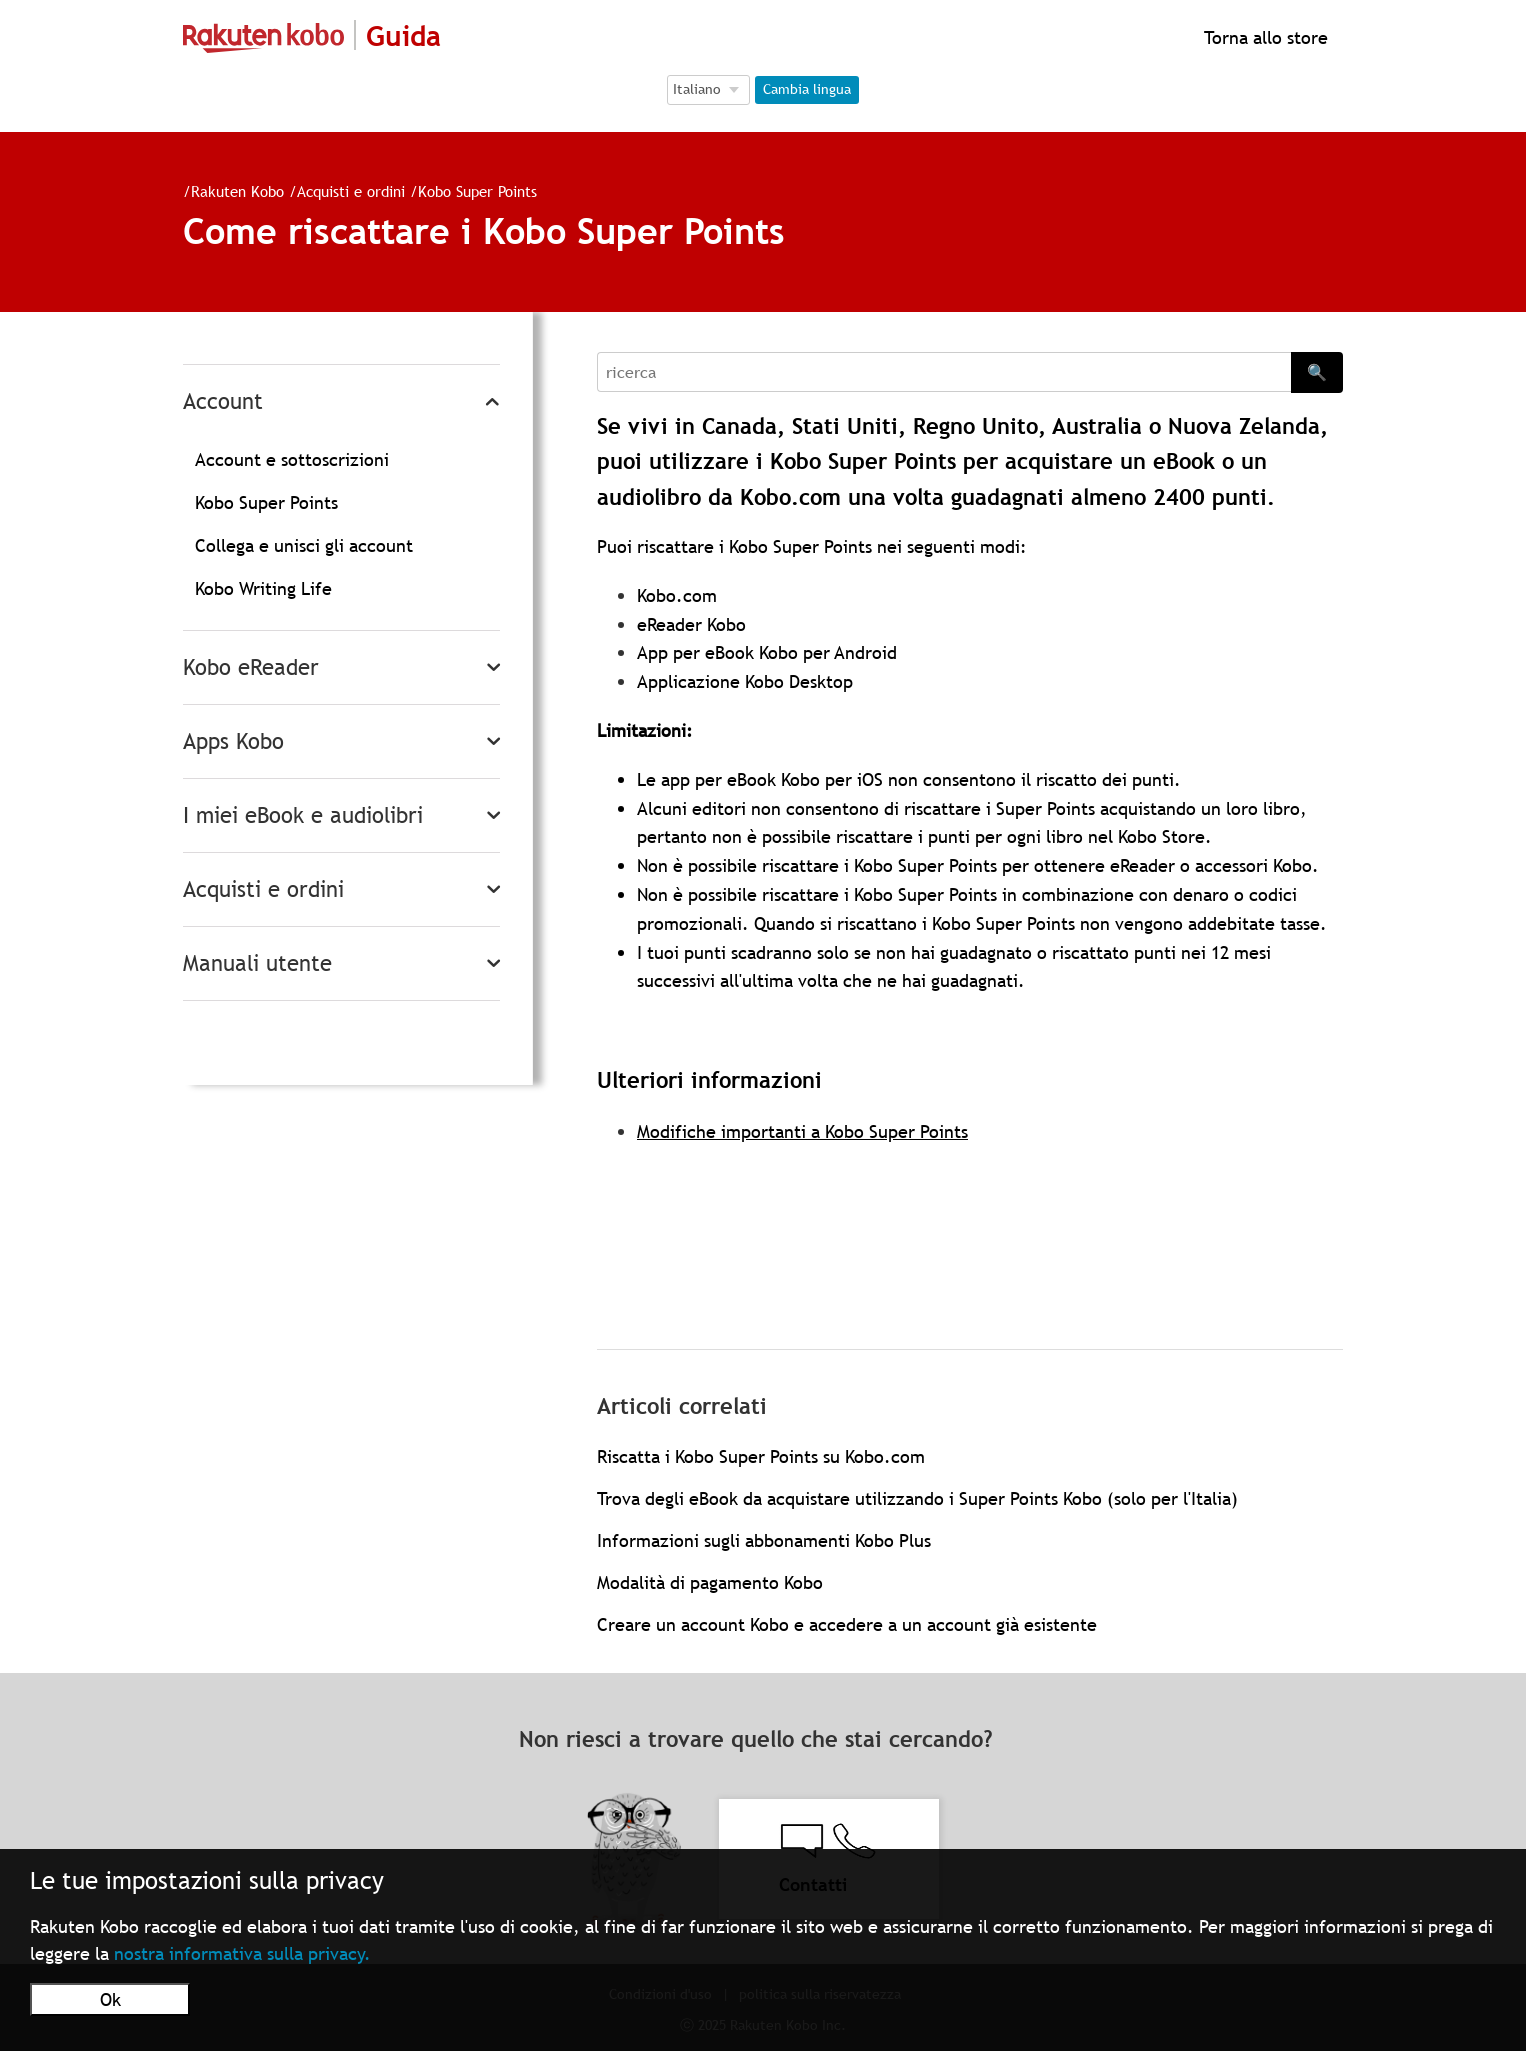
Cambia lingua (807, 89)
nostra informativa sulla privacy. (242, 1953)
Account (223, 401)
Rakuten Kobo (237, 191)
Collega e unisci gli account (304, 545)
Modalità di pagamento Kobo (710, 1582)
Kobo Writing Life (263, 588)
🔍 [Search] (1317, 372)
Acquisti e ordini (351, 191)
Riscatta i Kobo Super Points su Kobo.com (761, 1456)
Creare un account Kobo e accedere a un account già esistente (847, 1624)
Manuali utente (257, 963)
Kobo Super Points (477, 191)
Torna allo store (1263, 37)
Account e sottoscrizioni (292, 459)
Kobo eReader (251, 667)
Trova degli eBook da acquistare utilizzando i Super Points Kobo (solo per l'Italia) (917, 1498)
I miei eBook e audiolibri (303, 815)
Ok (110, 1999)
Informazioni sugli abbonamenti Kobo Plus (764, 1540)
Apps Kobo (233, 741)
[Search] (944, 372)
